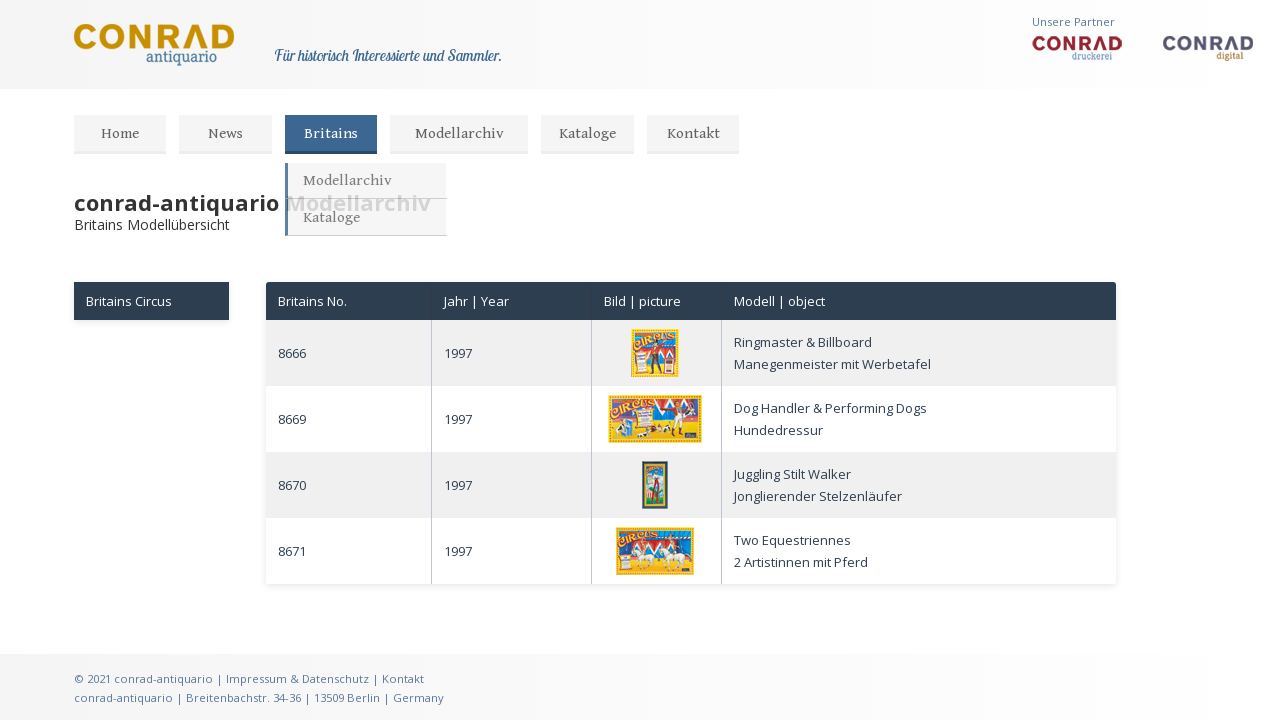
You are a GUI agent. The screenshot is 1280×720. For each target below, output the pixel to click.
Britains (331, 133)
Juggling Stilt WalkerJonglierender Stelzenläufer (818, 485)
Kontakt (693, 133)
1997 (458, 353)
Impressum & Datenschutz (297, 678)
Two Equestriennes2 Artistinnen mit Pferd (801, 551)
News (225, 133)
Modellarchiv (459, 133)
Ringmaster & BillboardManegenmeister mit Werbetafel (832, 353)
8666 (292, 353)
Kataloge (587, 133)
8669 (292, 419)
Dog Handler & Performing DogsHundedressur (830, 419)
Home (120, 133)
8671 (292, 551)
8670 (292, 485)
